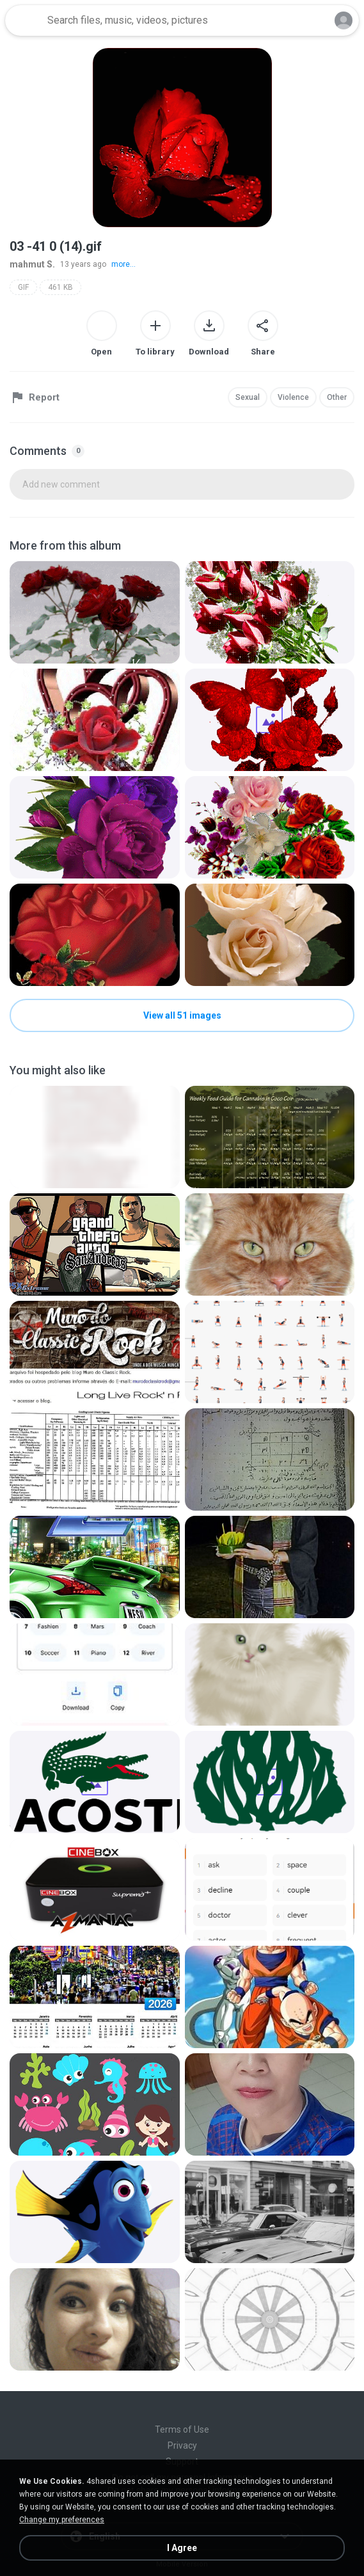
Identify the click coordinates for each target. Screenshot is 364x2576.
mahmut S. (32, 264)
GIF (23, 287)
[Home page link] (24, 20)
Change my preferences (61, 2519)
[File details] (95, 612)
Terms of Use (182, 2429)
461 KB (60, 287)
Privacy (182, 2445)
